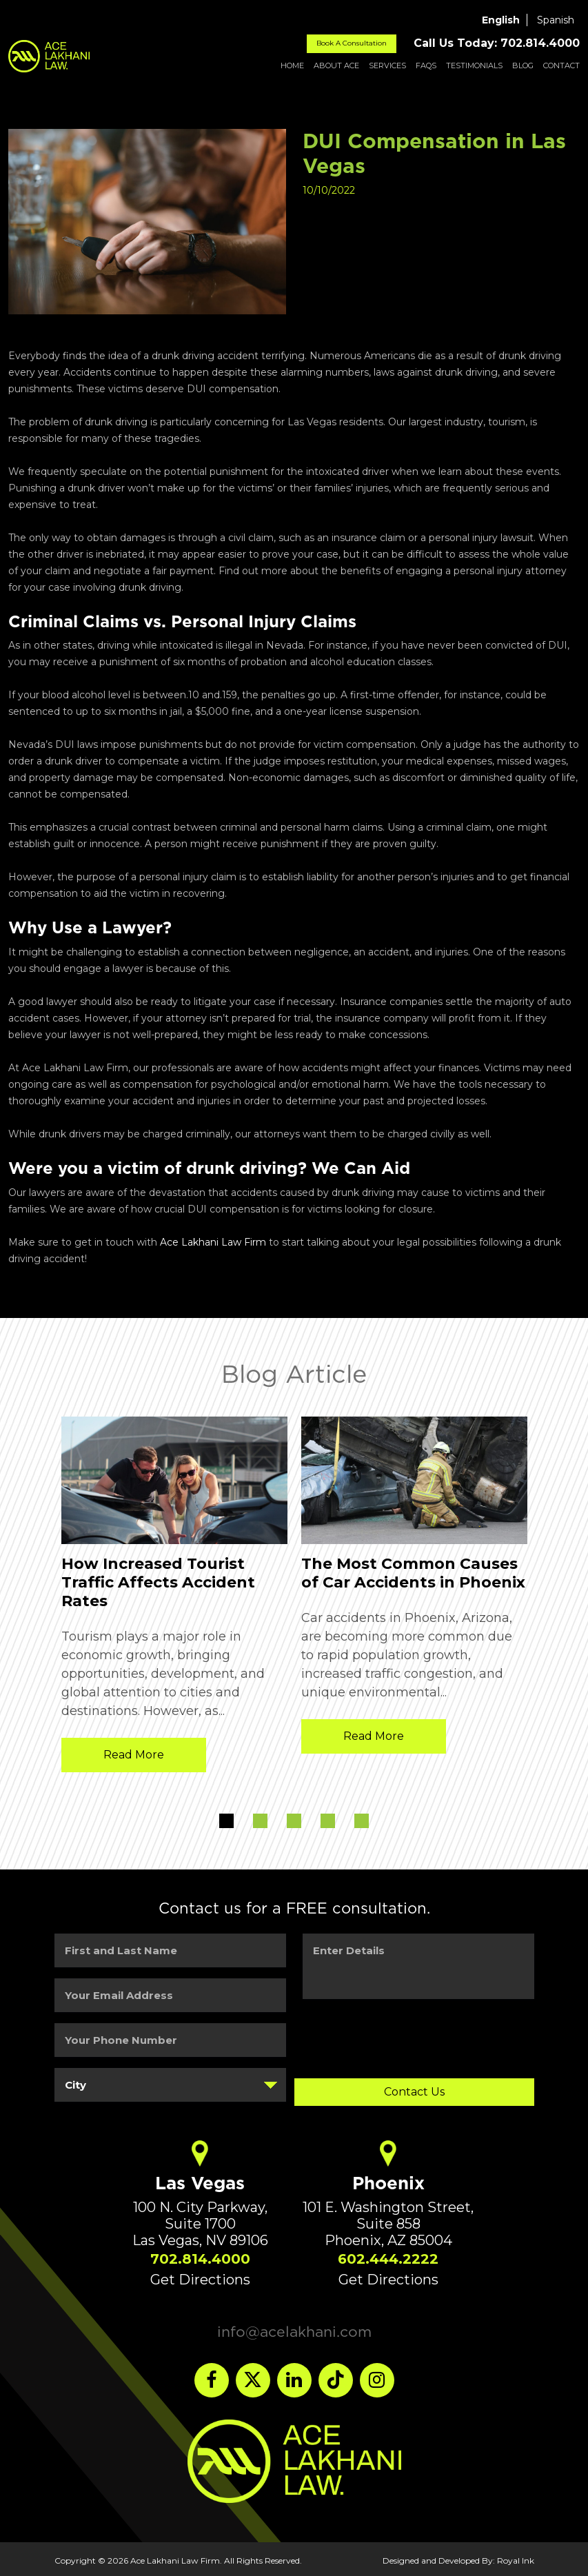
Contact (561, 65)
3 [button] (294, 1821)
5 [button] (361, 1821)
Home (292, 65)
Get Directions (200, 2276)
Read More (133, 1754)
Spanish (555, 20)
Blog (523, 65)
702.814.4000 (200, 2255)
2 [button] (260, 1821)
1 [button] (226, 1821)
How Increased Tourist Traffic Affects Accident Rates (158, 1582)
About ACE (336, 65)
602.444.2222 (388, 2255)
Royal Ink (515, 2557)
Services (387, 65)
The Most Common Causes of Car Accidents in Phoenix (413, 1573)
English (501, 20)
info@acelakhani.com (294, 2328)
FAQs (426, 65)
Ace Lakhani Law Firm (213, 1242)
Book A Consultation (351, 43)
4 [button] (328, 1821)
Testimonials (474, 65)
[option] (174, 1598)
